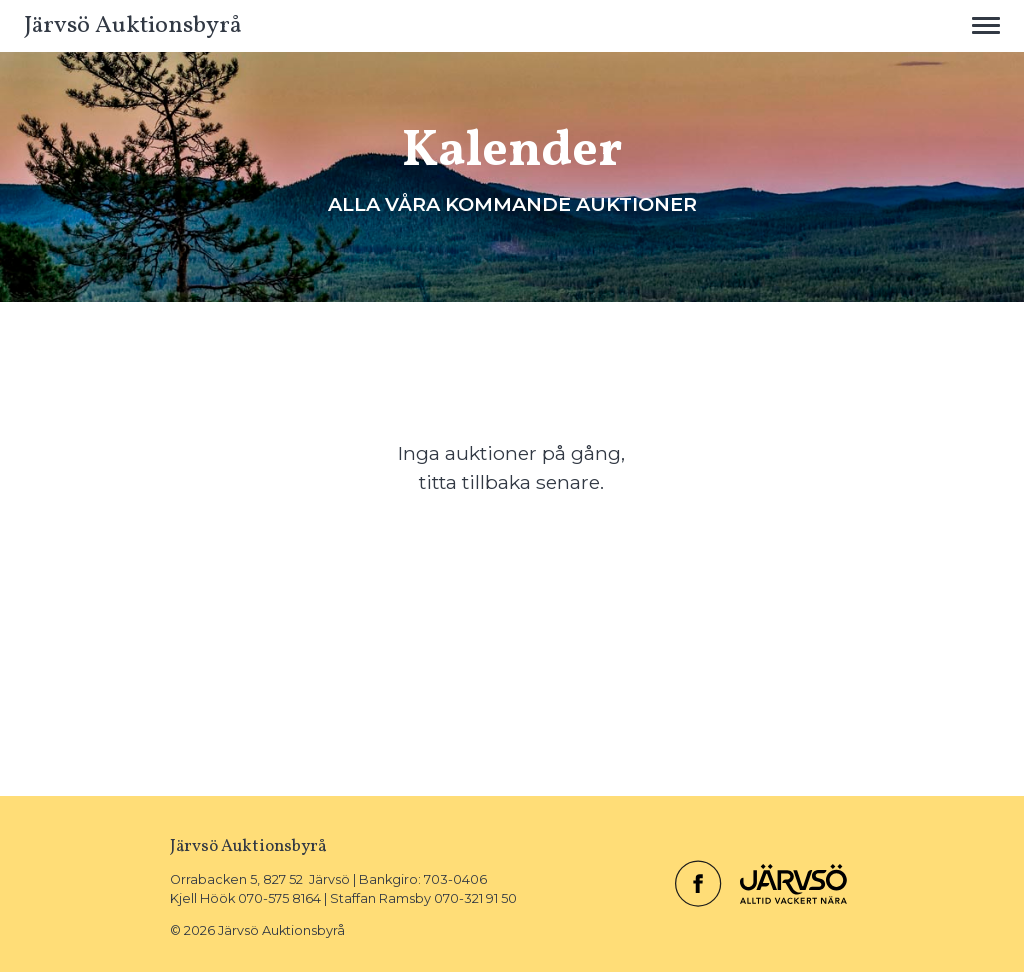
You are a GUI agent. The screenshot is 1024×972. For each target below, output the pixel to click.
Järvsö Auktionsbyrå (133, 26)
